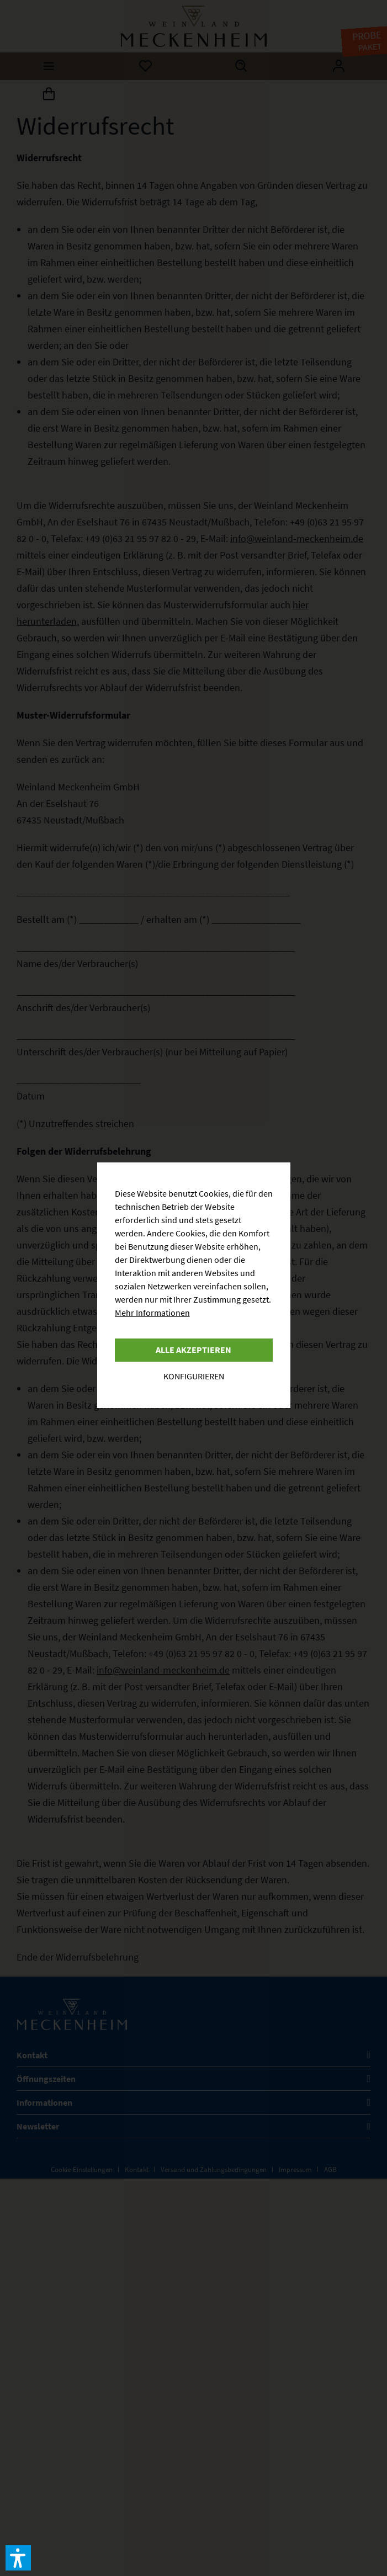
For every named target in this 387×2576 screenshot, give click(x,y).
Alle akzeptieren (193, 1349)
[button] (18, 2557)
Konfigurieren (193, 1376)
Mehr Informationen (152, 1312)
